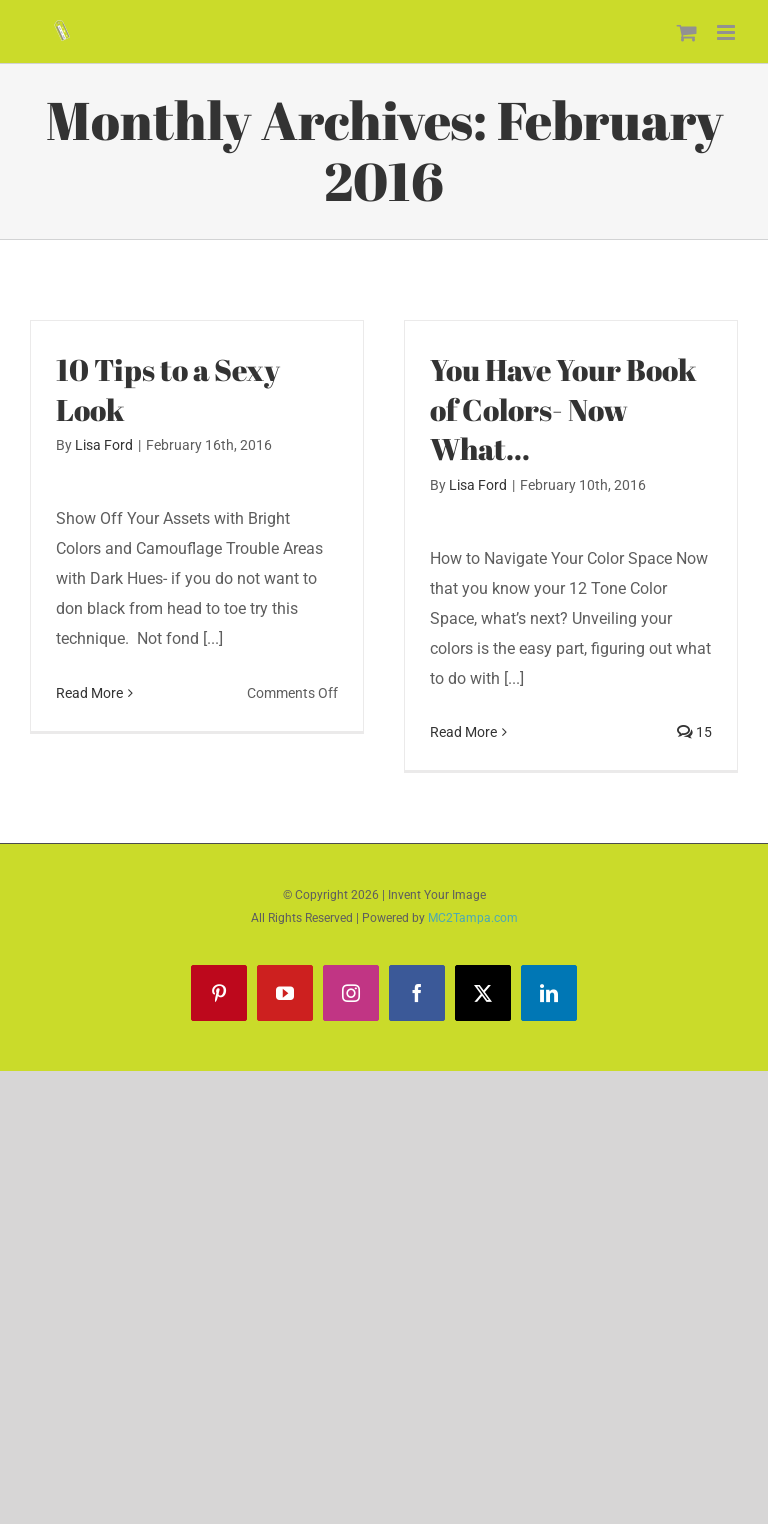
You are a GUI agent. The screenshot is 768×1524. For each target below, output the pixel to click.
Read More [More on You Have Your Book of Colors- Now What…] (463, 732)
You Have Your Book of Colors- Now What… (563, 409)
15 (694, 732)
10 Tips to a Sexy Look (168, 390)
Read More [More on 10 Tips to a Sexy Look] (89, 693)
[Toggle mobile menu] (727, 32)
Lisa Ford (104, 445)
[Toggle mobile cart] (687, 32)
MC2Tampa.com (473, 918)
